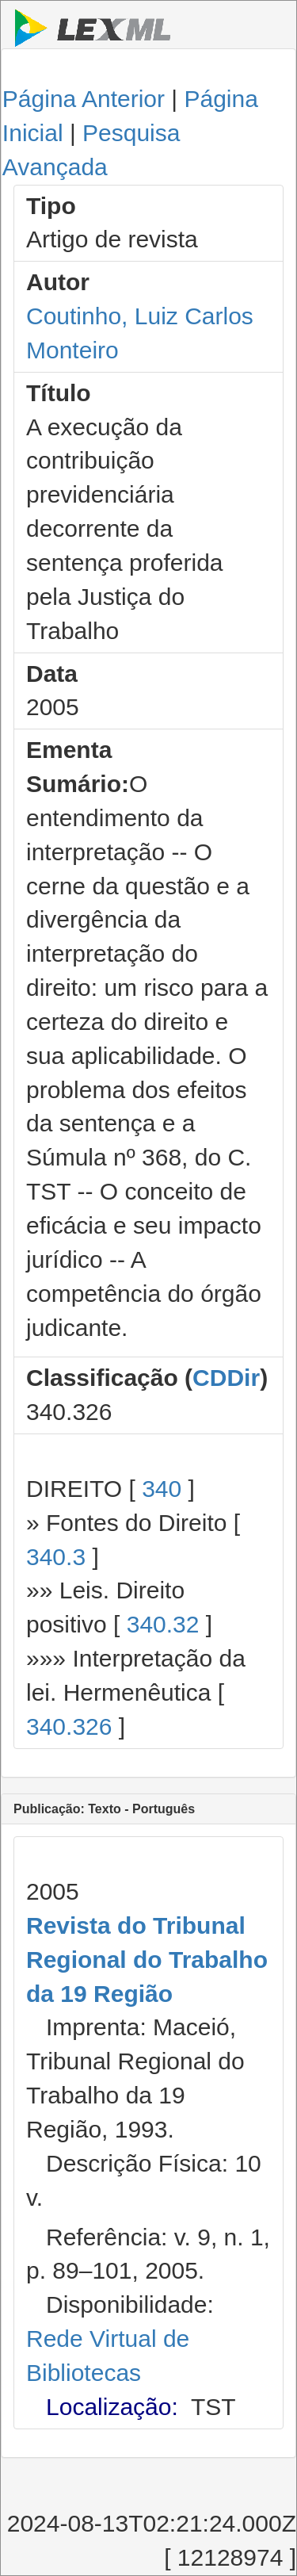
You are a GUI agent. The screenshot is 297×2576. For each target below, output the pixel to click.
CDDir (226, 1378)
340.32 (163, 1624)
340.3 (56, 1557)
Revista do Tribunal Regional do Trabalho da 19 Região (147, 1959)
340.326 (69, 1726)
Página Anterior (83, 99)
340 (161, 1489)
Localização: (112, 2407)
